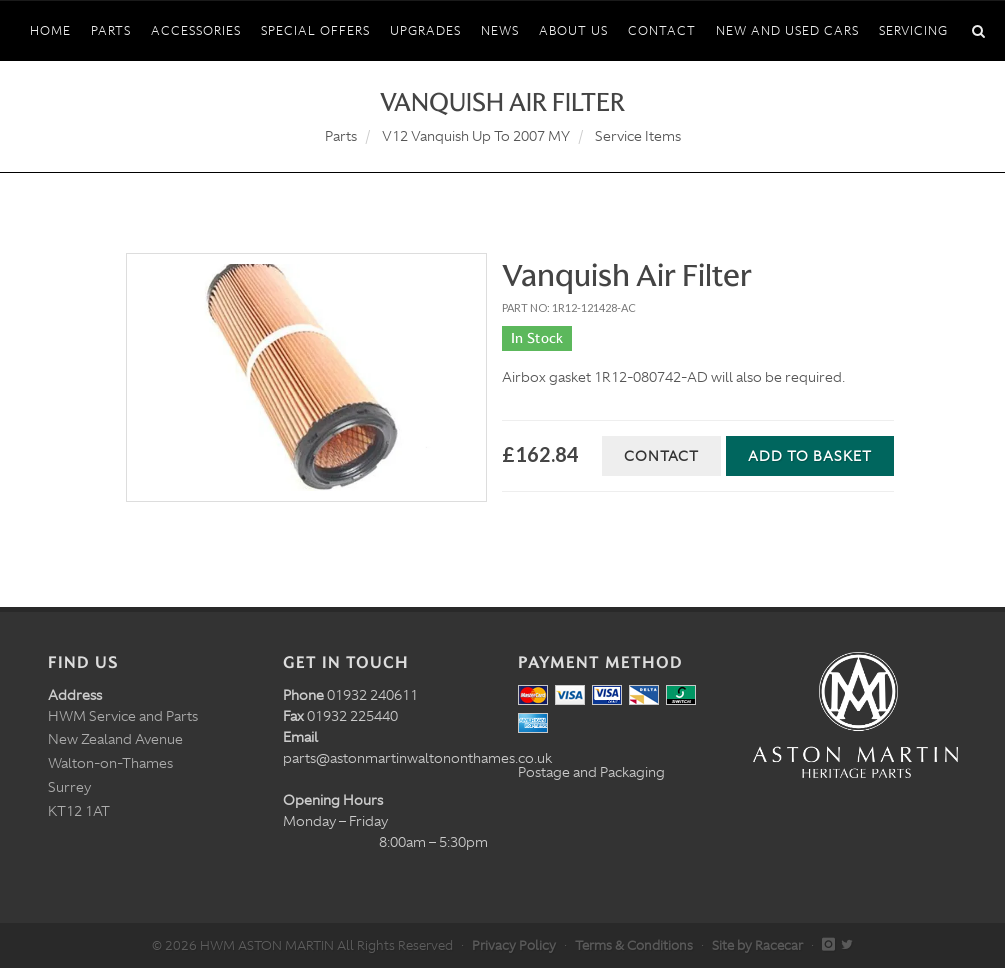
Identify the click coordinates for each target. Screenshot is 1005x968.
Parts (341, 136)
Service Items (638, 136)
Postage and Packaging (591, 772)
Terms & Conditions (634, 945)
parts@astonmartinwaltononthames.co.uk (417, 758)
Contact (661, 456)
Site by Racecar (757, 945)
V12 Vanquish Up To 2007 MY (476, 136)
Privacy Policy (514, 945)
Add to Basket (810, 456)
